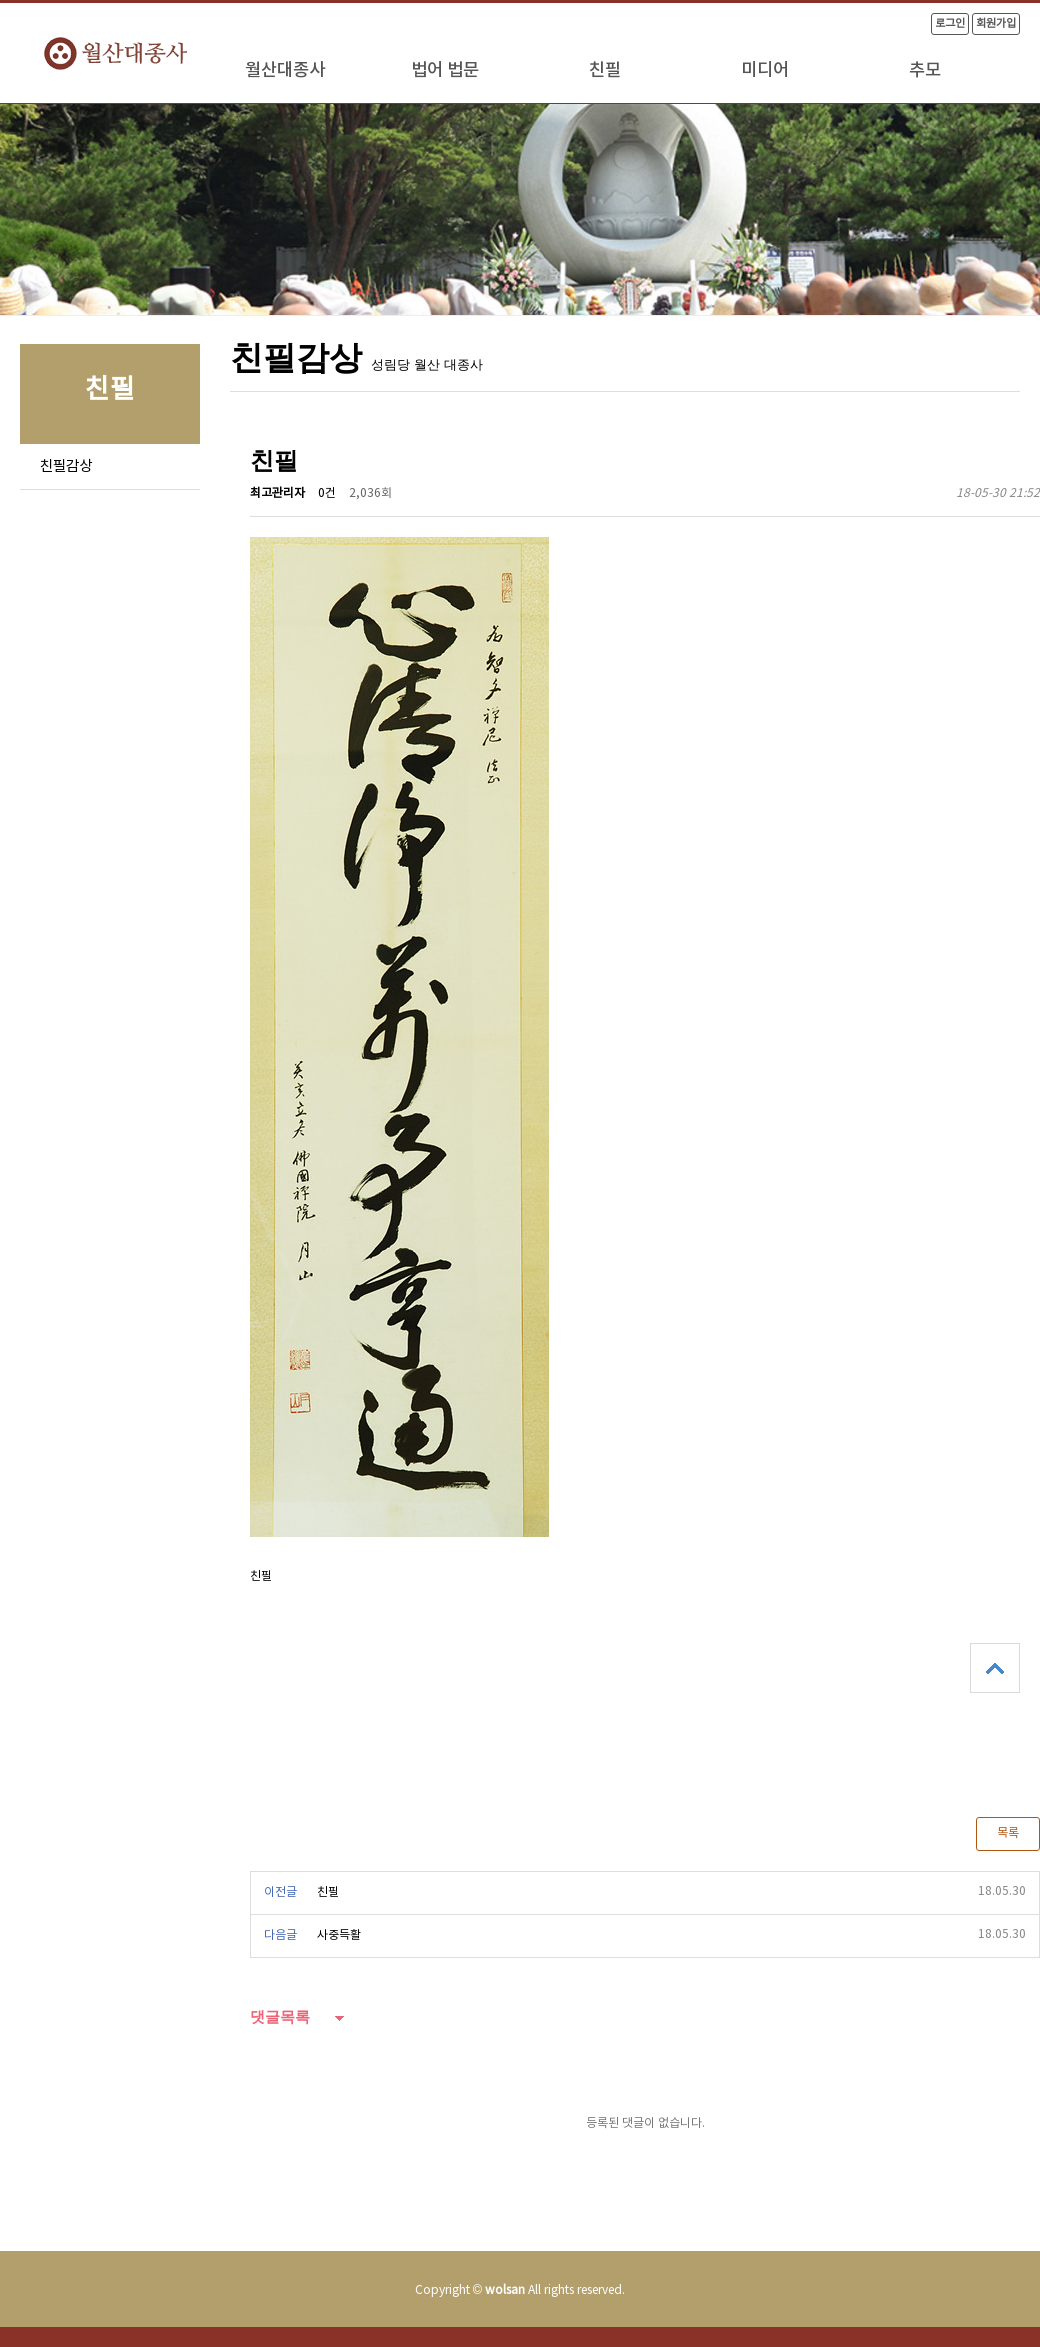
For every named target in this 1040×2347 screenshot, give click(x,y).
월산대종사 (285, 70)
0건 (327, 493)
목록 (1008, 1833)
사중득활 (339, 1935)
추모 (925, 70)
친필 (605, 70)
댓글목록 (280, 2016)
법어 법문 (445, 70)
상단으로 (995, 1668)
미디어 (765, 70)
